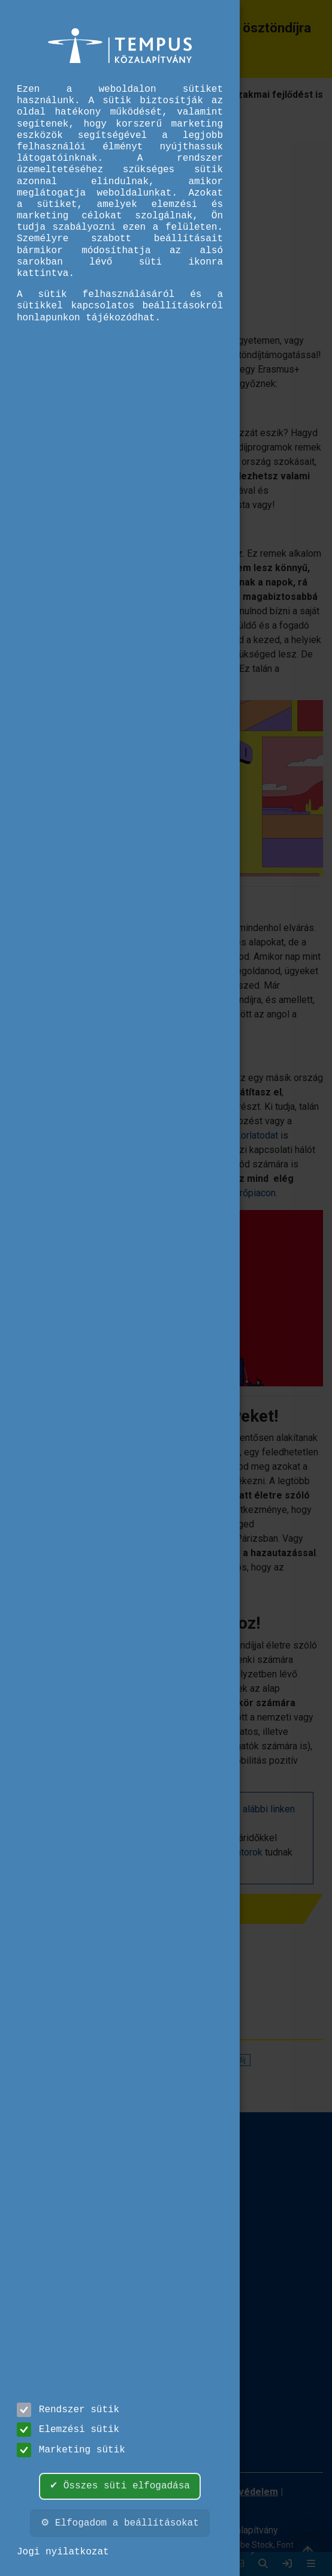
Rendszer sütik (68, 2410)
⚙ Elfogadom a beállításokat (120, 2523)
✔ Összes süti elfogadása (120, 2486)
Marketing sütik (71, 2450)
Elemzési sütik (68, 2429)
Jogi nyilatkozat (63, 2552)
